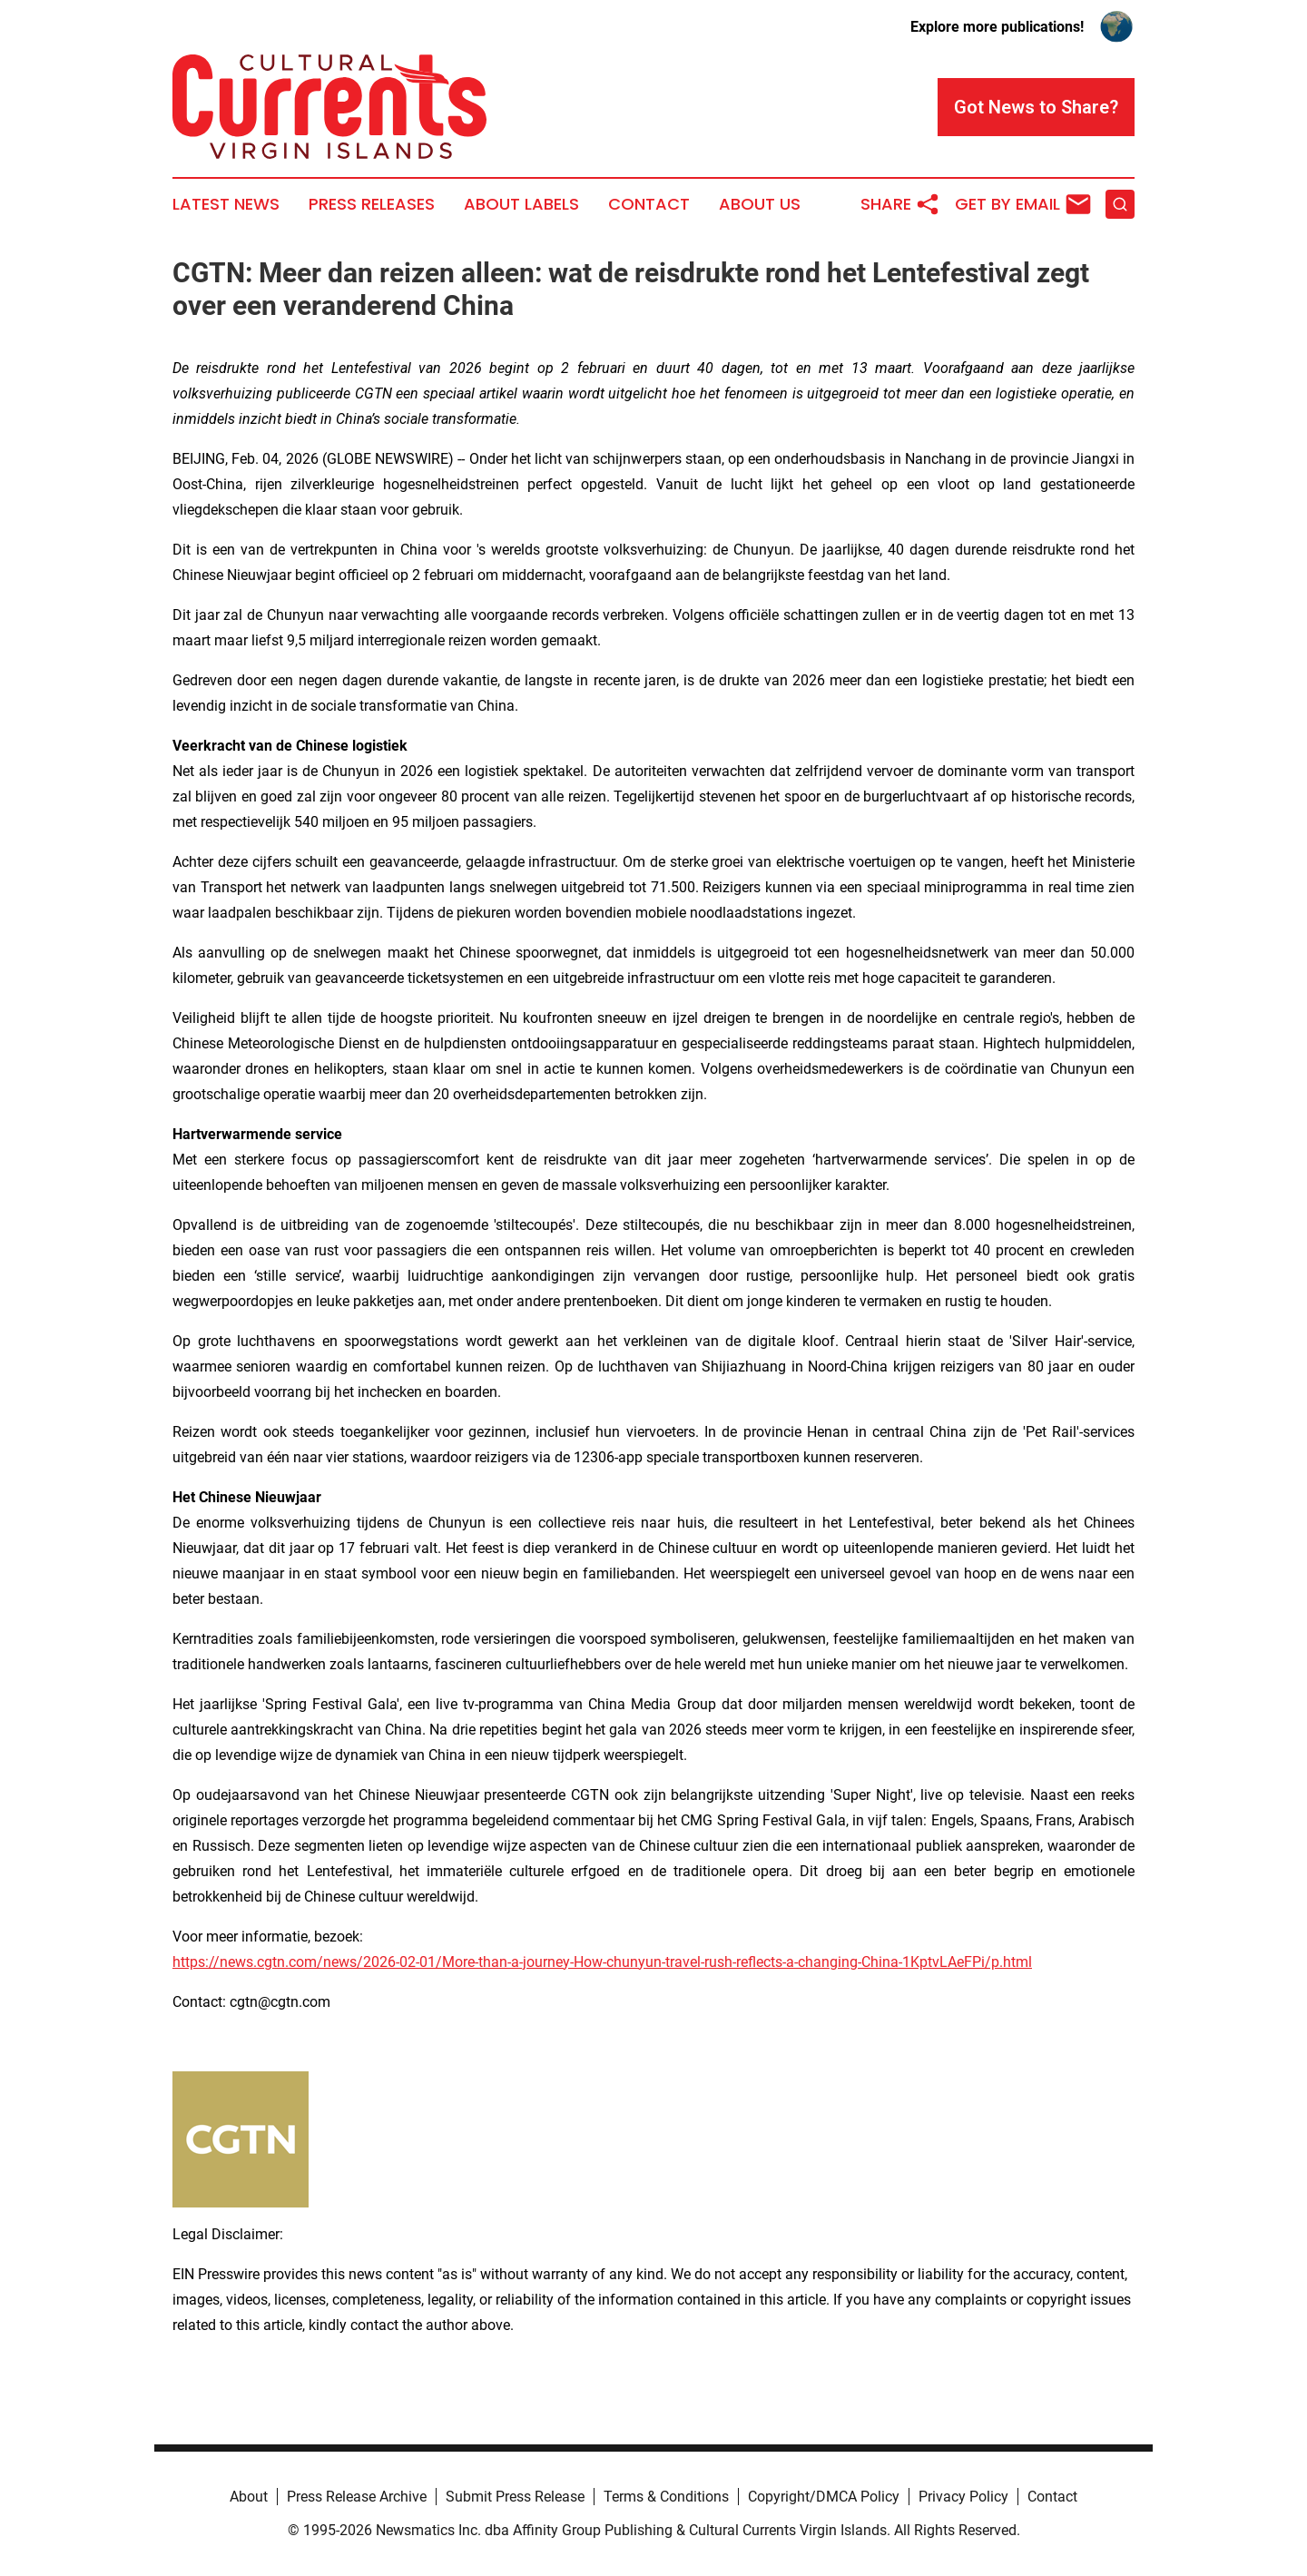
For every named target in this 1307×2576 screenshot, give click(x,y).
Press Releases (372, 204)
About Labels (521, 204)
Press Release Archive (357, 2496)
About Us (760, 204)
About (249, 2496)
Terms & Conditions (666, 2496)
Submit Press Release (515, 2496)
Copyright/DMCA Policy (823, 2496)
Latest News (226, 204)
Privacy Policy (963, 2496)
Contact (649, 204)
